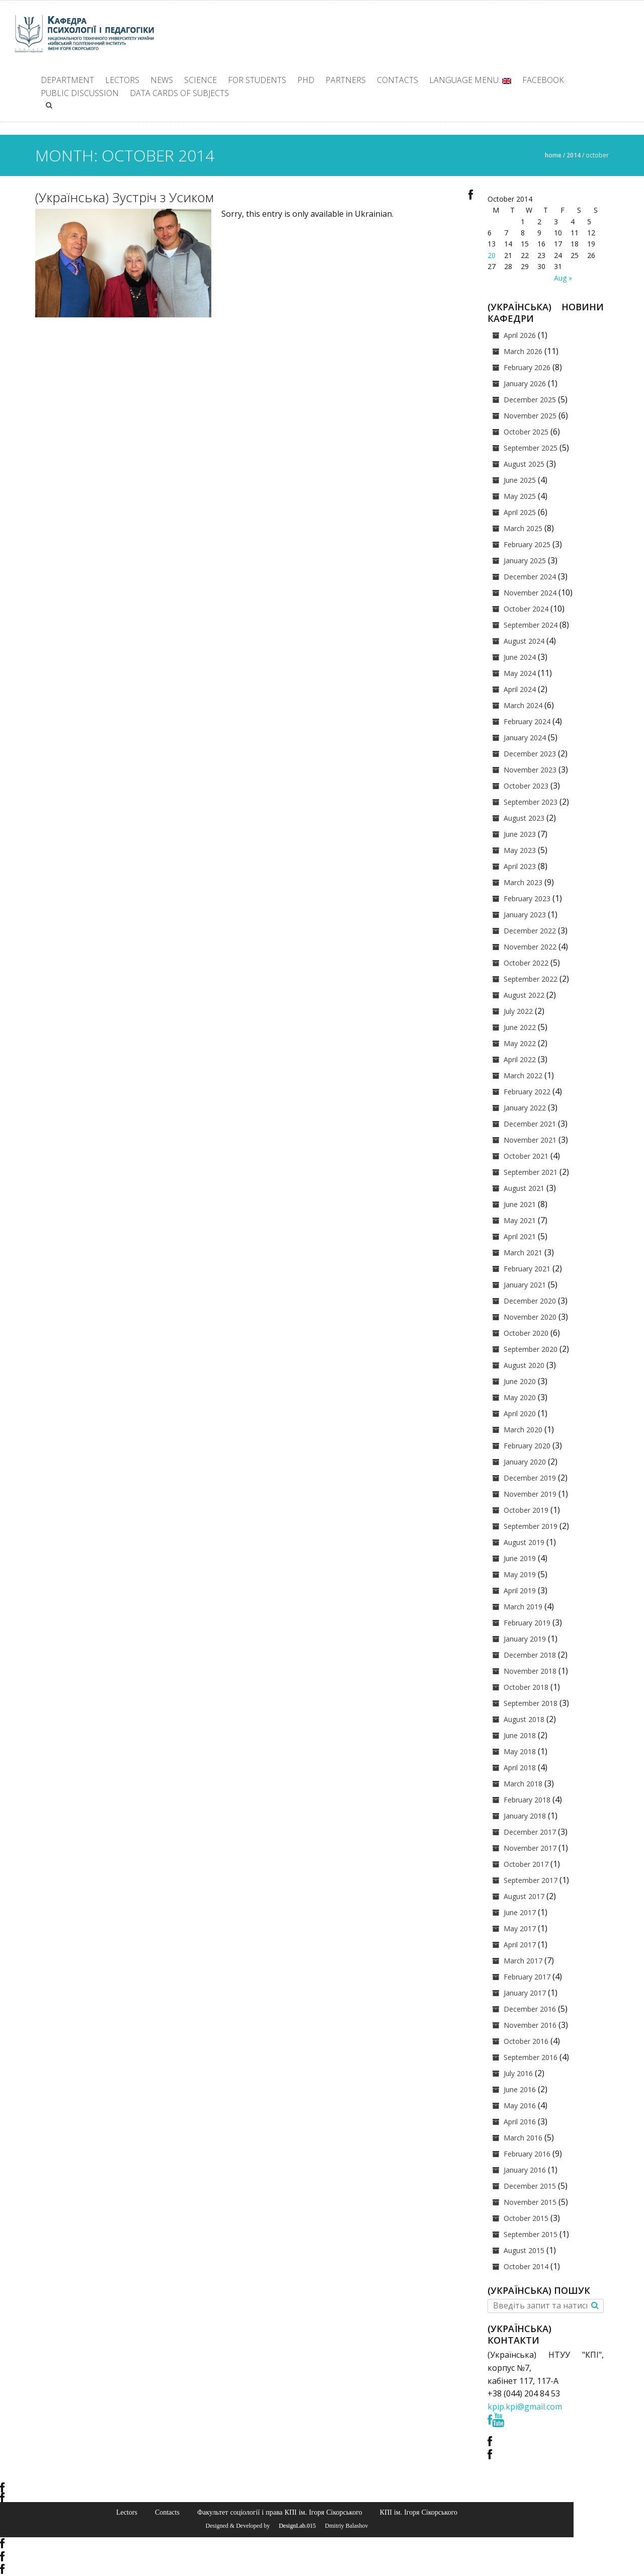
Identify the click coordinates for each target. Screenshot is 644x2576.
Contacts (397, 79)
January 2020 (525, 1462)
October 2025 (526, 432)
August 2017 (524, 1896)
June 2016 (520, 2089)
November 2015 (530, 2202)
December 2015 (530, 2186)
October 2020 (526, 1333)
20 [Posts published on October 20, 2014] (492, 255)
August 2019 (524, 1542)
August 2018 (524, 1719)
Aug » (563, 278)
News (161, 79)
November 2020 (530, 1317)
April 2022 (520, 1059)
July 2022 (518, 1011)
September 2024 (530, 625)
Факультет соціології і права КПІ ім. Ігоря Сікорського (279, 2512)
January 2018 (525, 1816)
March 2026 (523, 351)
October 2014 (526, 2266)
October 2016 (526, 2041)
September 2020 (530, 1349)
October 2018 (526, 1687)
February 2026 (527, 367)
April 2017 (520, 1944)
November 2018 (530, 1671)
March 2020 (523, 1429)
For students (257, 79)
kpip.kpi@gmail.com (525, 2406)
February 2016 (527, 2154)
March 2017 (523, 1960)
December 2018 (530, 1655)
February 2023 (527, 898)
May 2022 (520, 1043)
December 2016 (530, 2009)
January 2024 (525, 737)
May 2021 (520, 1220)
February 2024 (527, 721)
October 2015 (526, 2218)
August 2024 (524, 641)
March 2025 (523, 528)
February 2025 (527, 544)
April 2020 (520, 1413)
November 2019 (530, 1494)
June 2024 (520, 657)
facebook (543, 79)
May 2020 (520, 1397)
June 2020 (520, 1381)
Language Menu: (470, 79)
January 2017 (525, 1993)
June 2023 (520, 834)
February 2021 (527, 1268)
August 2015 (524, 2250)
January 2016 (525, 2170)
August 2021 (524, 1188)
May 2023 (520, 850)
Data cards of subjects (179, 93)
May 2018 (520, 1751)
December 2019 (530, 1478)
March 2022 (523, 1075)
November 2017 (530, 1848)
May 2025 (520, 496)
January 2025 (525, 560)
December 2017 (530, 1832)
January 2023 (525, 914)
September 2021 (530, 1172)
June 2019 (520, 1558)
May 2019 (520, 1574)
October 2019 (526, 1510)
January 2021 (525, 1285)
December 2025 (530, 399)
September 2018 (530, 1703)
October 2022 (526, 963)
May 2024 (520, 673)
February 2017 (527, 1977)
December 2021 (530, 1124)
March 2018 (523, 1783)
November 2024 (530, 592)
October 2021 (526, 1156)
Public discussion (80, 93)
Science (200, 79)
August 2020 (524, 1365)
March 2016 (523, 2137)
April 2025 (520, 512)
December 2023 (530, 753)
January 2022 (525, 1107)
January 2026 (525, 383)
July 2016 (518, 2073)
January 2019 (525, 1639)
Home (553, 155)
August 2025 (524, 464)
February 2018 (527, 1800)
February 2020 (527, 1445)
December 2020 (530, 1301)
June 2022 (520, 1027)
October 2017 (526, 1864)
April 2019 (520, 1590)
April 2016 (520, 2121)
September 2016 (530, 2057)
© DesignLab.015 (293, 2526)
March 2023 (523, 882)
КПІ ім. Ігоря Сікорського (418, 2512)
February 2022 (527, 1091)
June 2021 (520, 1204)
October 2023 (526, 786)
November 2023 (530, 770)
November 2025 (530, 415)
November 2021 (530, 1140)
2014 (574, 155)
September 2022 (530, 979)
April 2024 (520, 689)
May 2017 (520, 1928)
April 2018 (520, 1767)
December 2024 (530, 576)
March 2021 (523, 1252)
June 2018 (520, 1735)
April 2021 (520, 1236)
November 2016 (530, 2025)
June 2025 (520, 480)
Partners (346, 79)
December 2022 (530, 930)
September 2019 (530, 1526)
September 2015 (530, 2234)
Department (67, 79)
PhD (305, 79)
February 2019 (527, 1622)
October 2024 (526, 609)
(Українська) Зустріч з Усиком (124, 197)
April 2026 (520, 335)
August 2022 (524, 995)
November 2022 (530, 947)
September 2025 (530, 448)
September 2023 (530, 802)
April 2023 (520, 866)
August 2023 (524, 818)
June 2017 (520, 1912)
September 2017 (530, 1880)
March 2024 (523, 705)
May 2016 (520, 2105)
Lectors (122, 79)
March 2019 (523, 1606)
